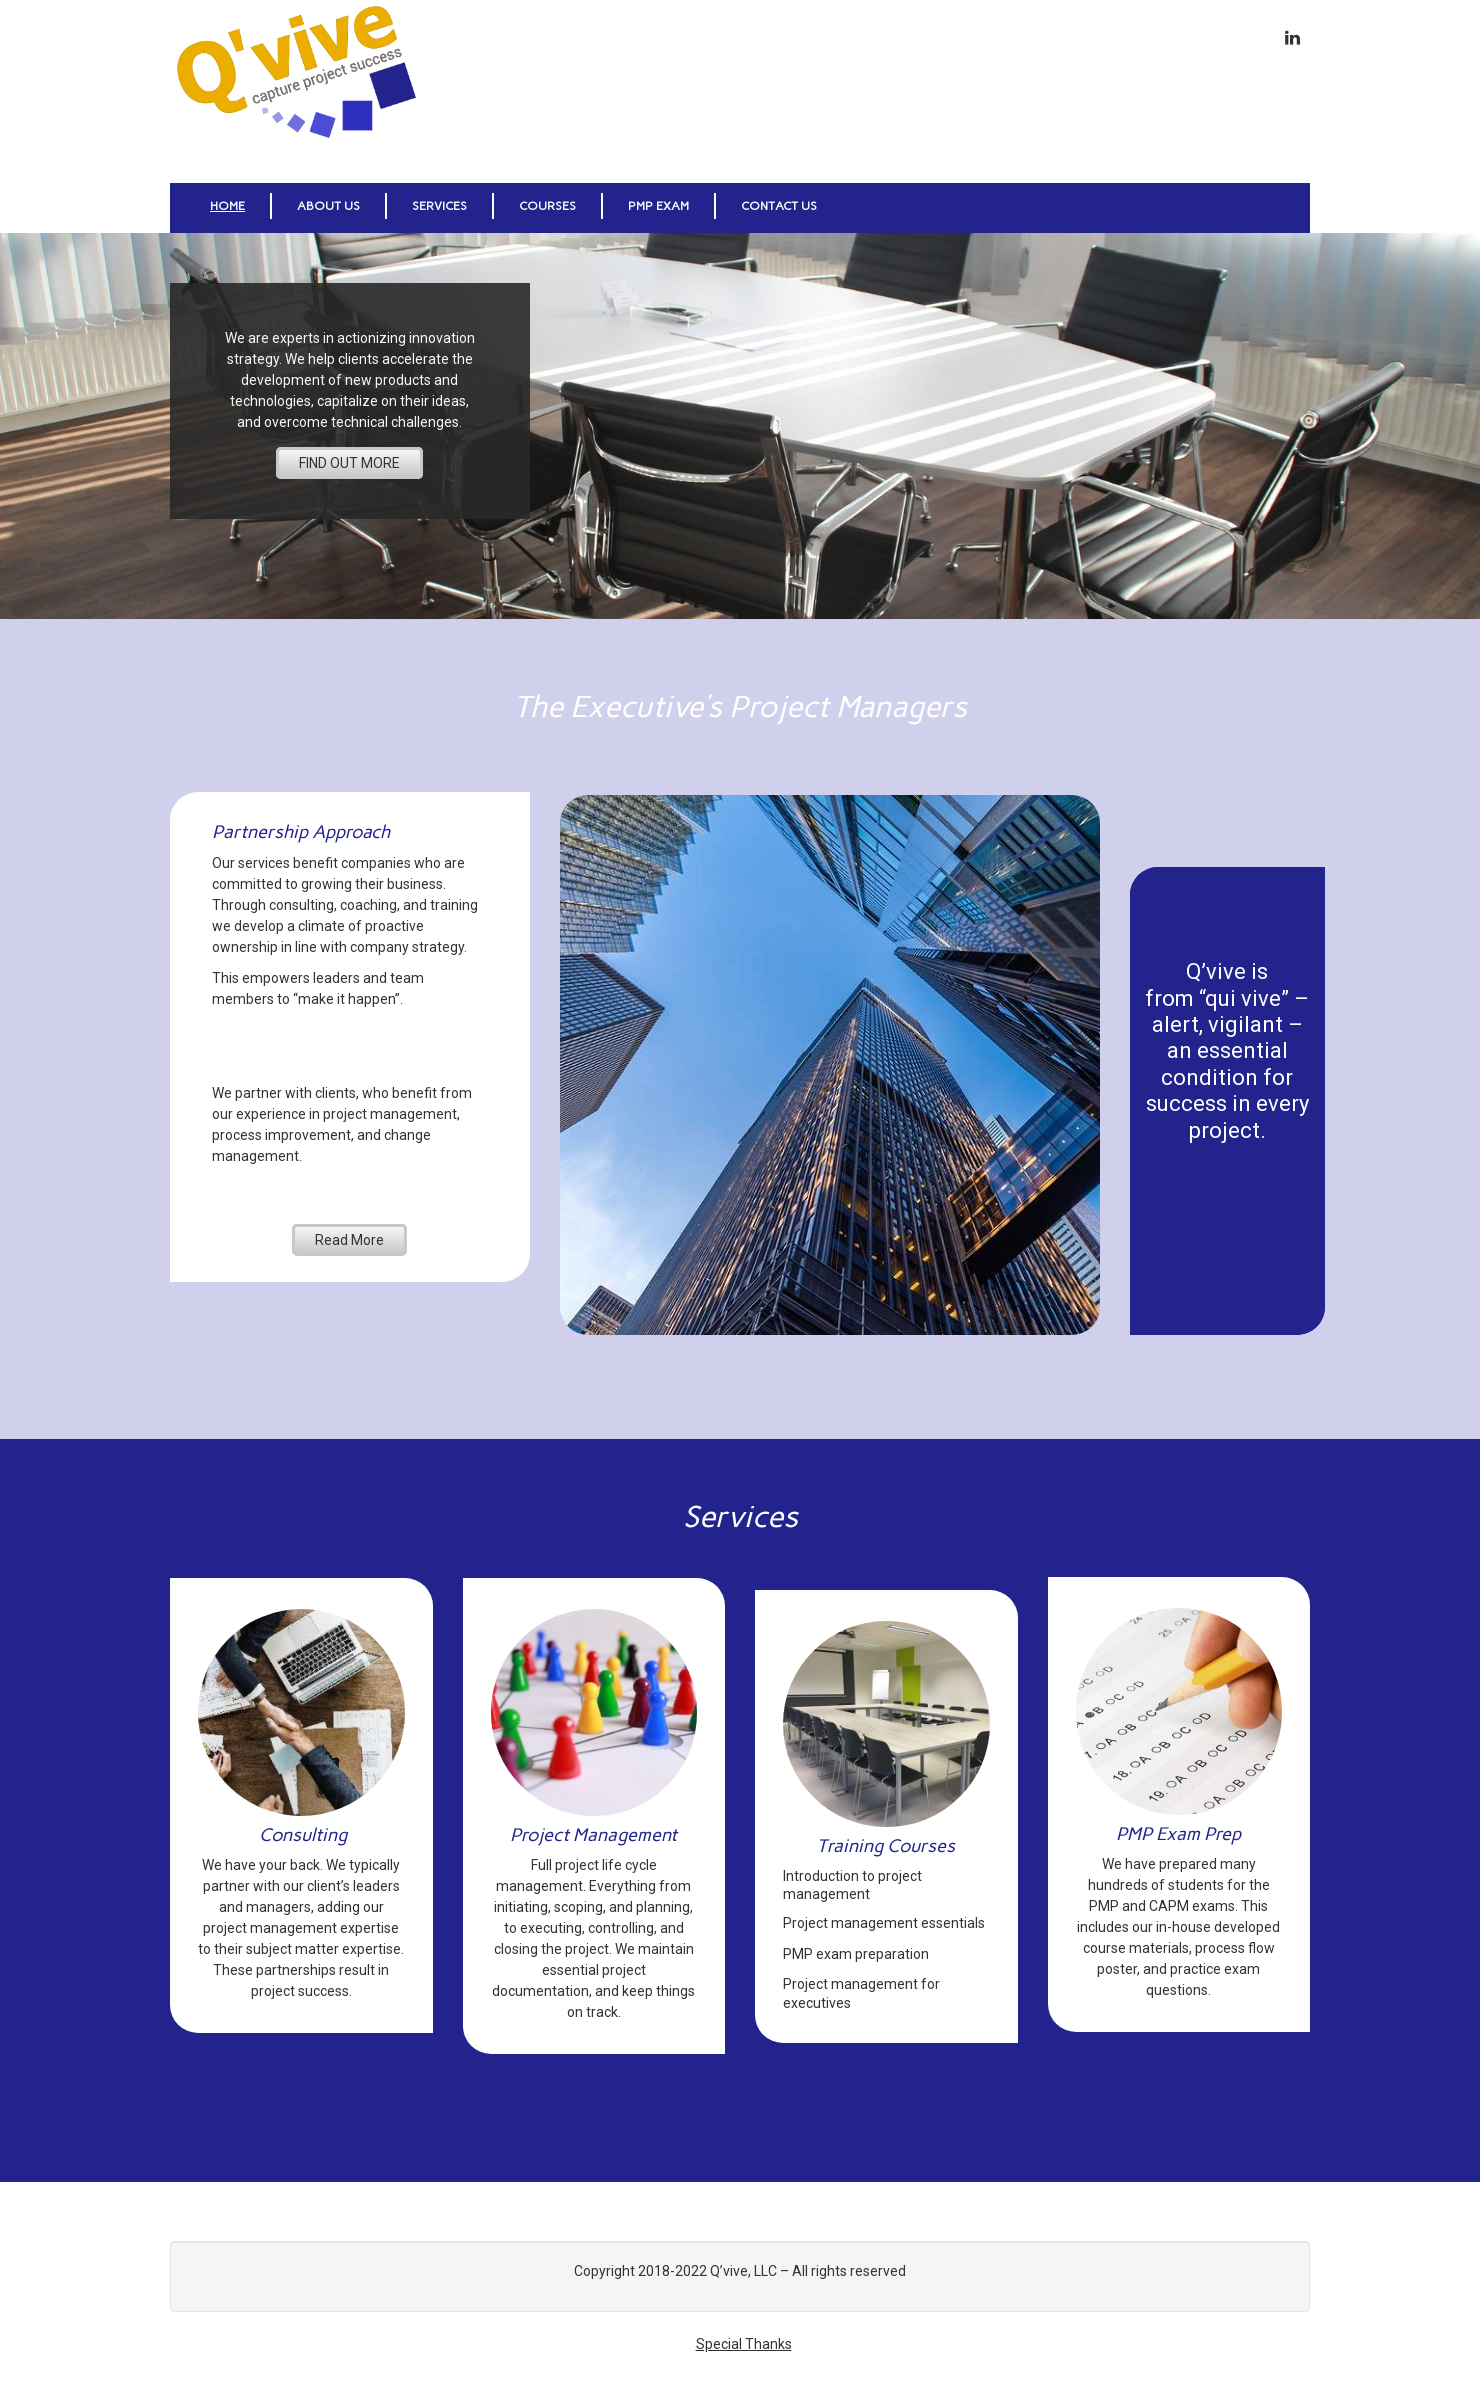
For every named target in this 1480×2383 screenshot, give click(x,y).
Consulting (303, 1835)
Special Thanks (744, 2344)
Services (439, 206)
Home (227, 206)
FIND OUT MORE (349, 463)
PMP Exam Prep (1178, 1834)
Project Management (593, 1835)
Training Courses (886, 1846)
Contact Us (779, 206)
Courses (547, 206)
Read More (349, 1240)
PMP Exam (658, 206)
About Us (328, 206)
